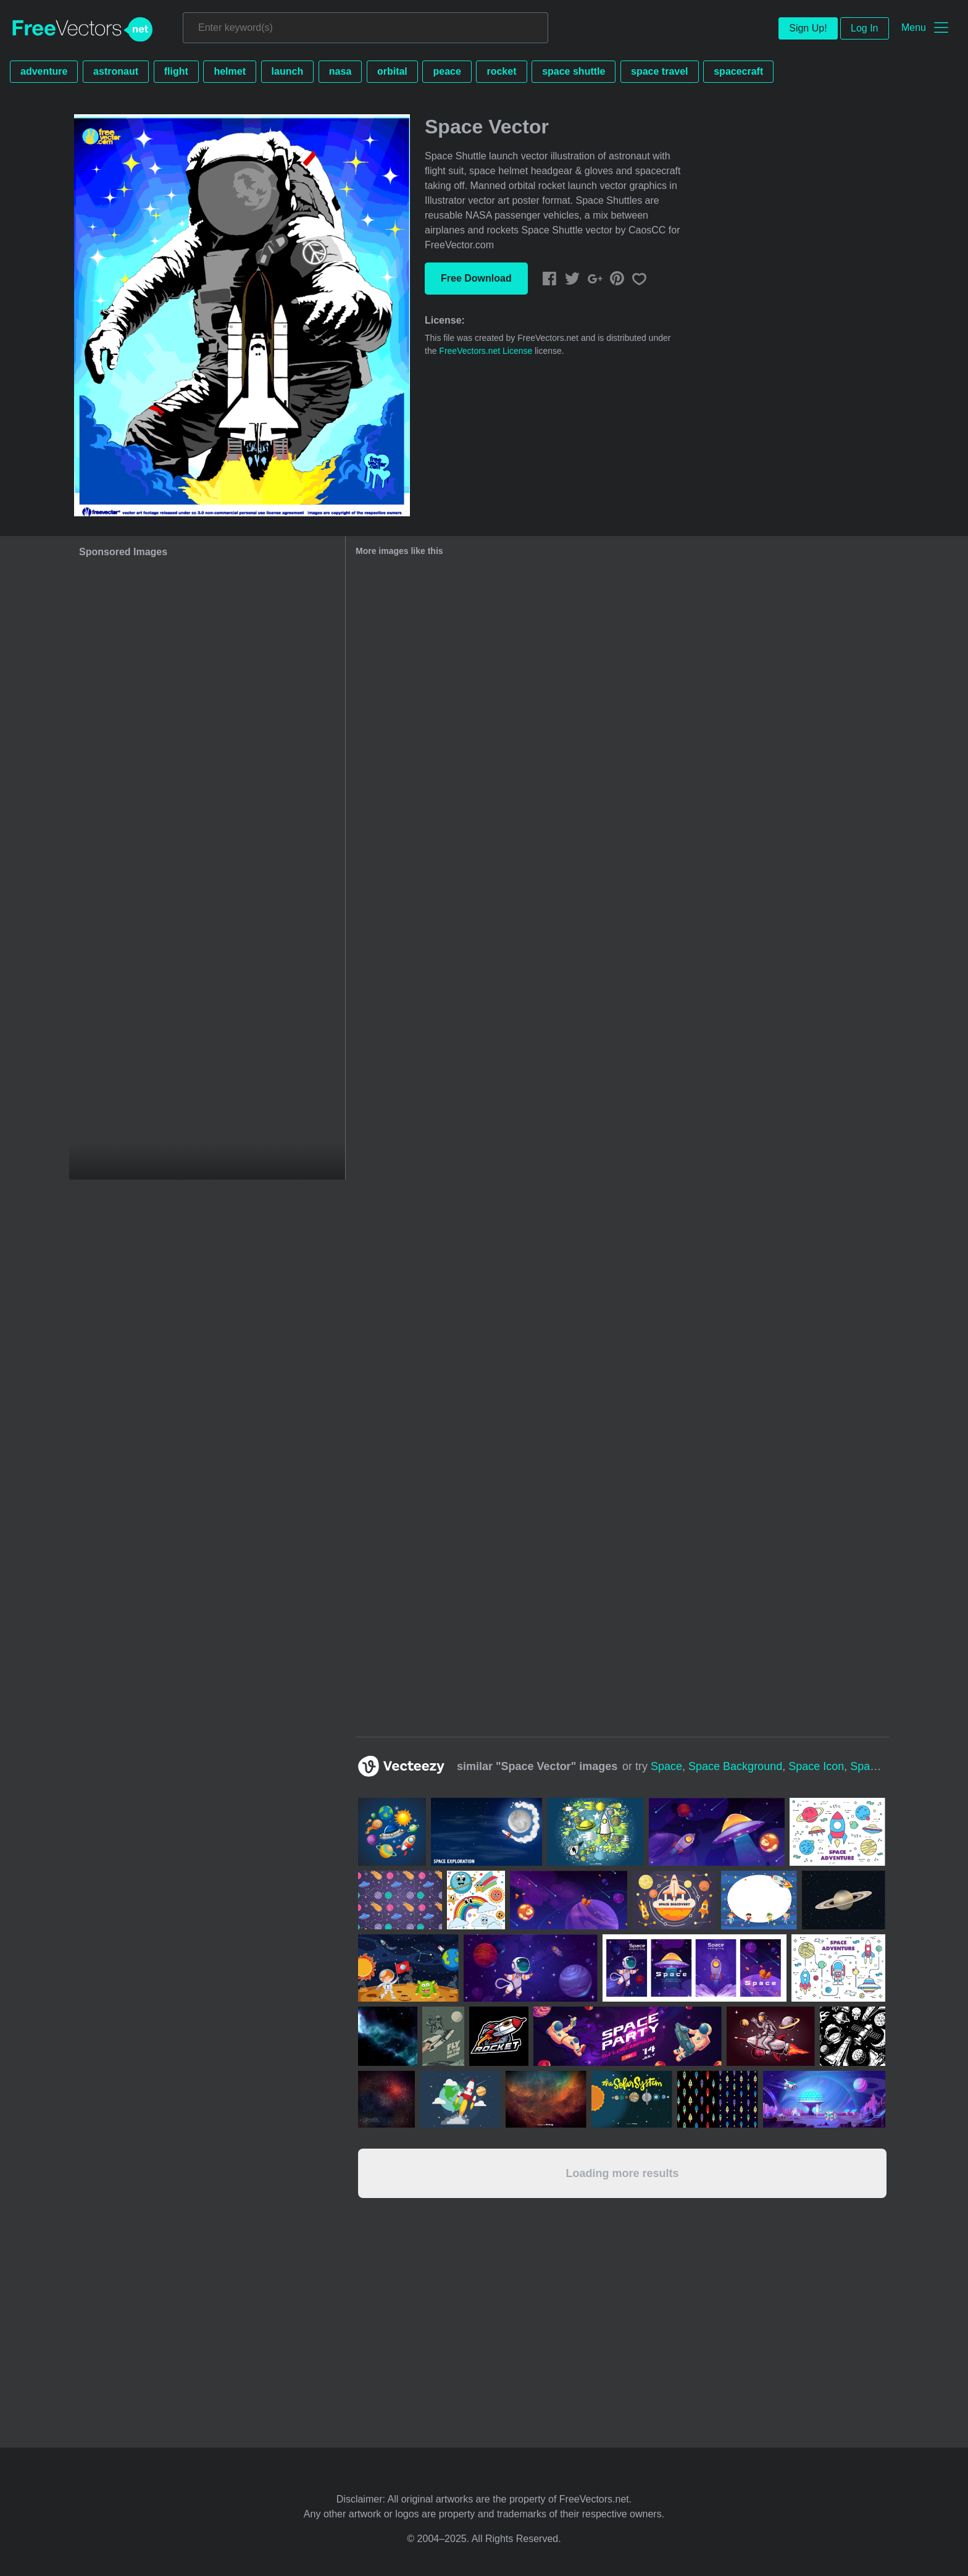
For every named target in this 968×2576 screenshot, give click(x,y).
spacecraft (738, 71)
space (666, 1766)
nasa (340, 71)
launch (288, 71)
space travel (659, 71)
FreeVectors (82, 30)
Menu (913, 27)
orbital (392, 71)
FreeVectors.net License (485, 351)
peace (447, 71)
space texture (885, 1766)
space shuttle (573, 71)
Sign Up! (808, 28)
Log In (864, 28)
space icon (816, 1766)
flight (176, 71)
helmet (230, 71)
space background (735, 1766)
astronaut (115, 71)
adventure (43, 71)
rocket (501, 71)
